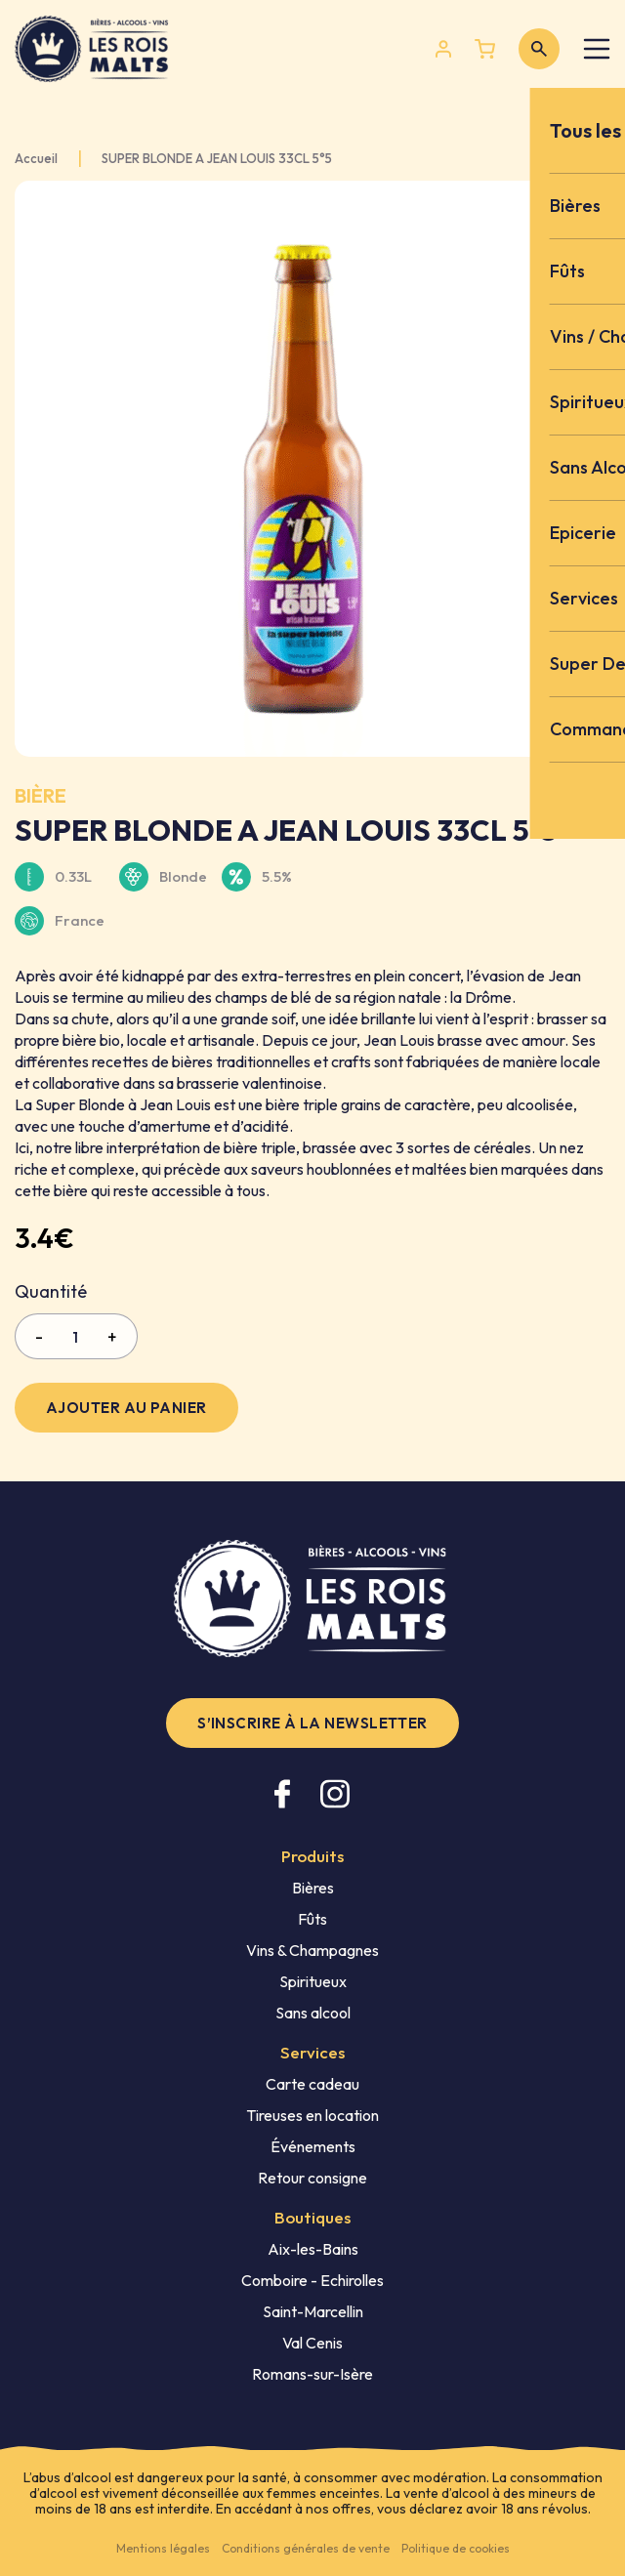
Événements (313, 2146)
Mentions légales (163, 2548)
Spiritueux (313, 1981)
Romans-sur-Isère (312, 2374)
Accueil (36, 158)
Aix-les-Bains (313, 2249)
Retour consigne (312, 2177)
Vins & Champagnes (312, 1950)
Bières (313, 1887)
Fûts (312, 1919)
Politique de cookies (455, 2548)
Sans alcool (313, 2012)
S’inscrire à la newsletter (312, 1723)
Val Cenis (312, 2342)
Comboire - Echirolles (312, 2280)
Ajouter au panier (126, 1407)
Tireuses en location (312, 2115)
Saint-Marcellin (313, 2311)
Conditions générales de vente (306, 2548)
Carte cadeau (312, 2084)
